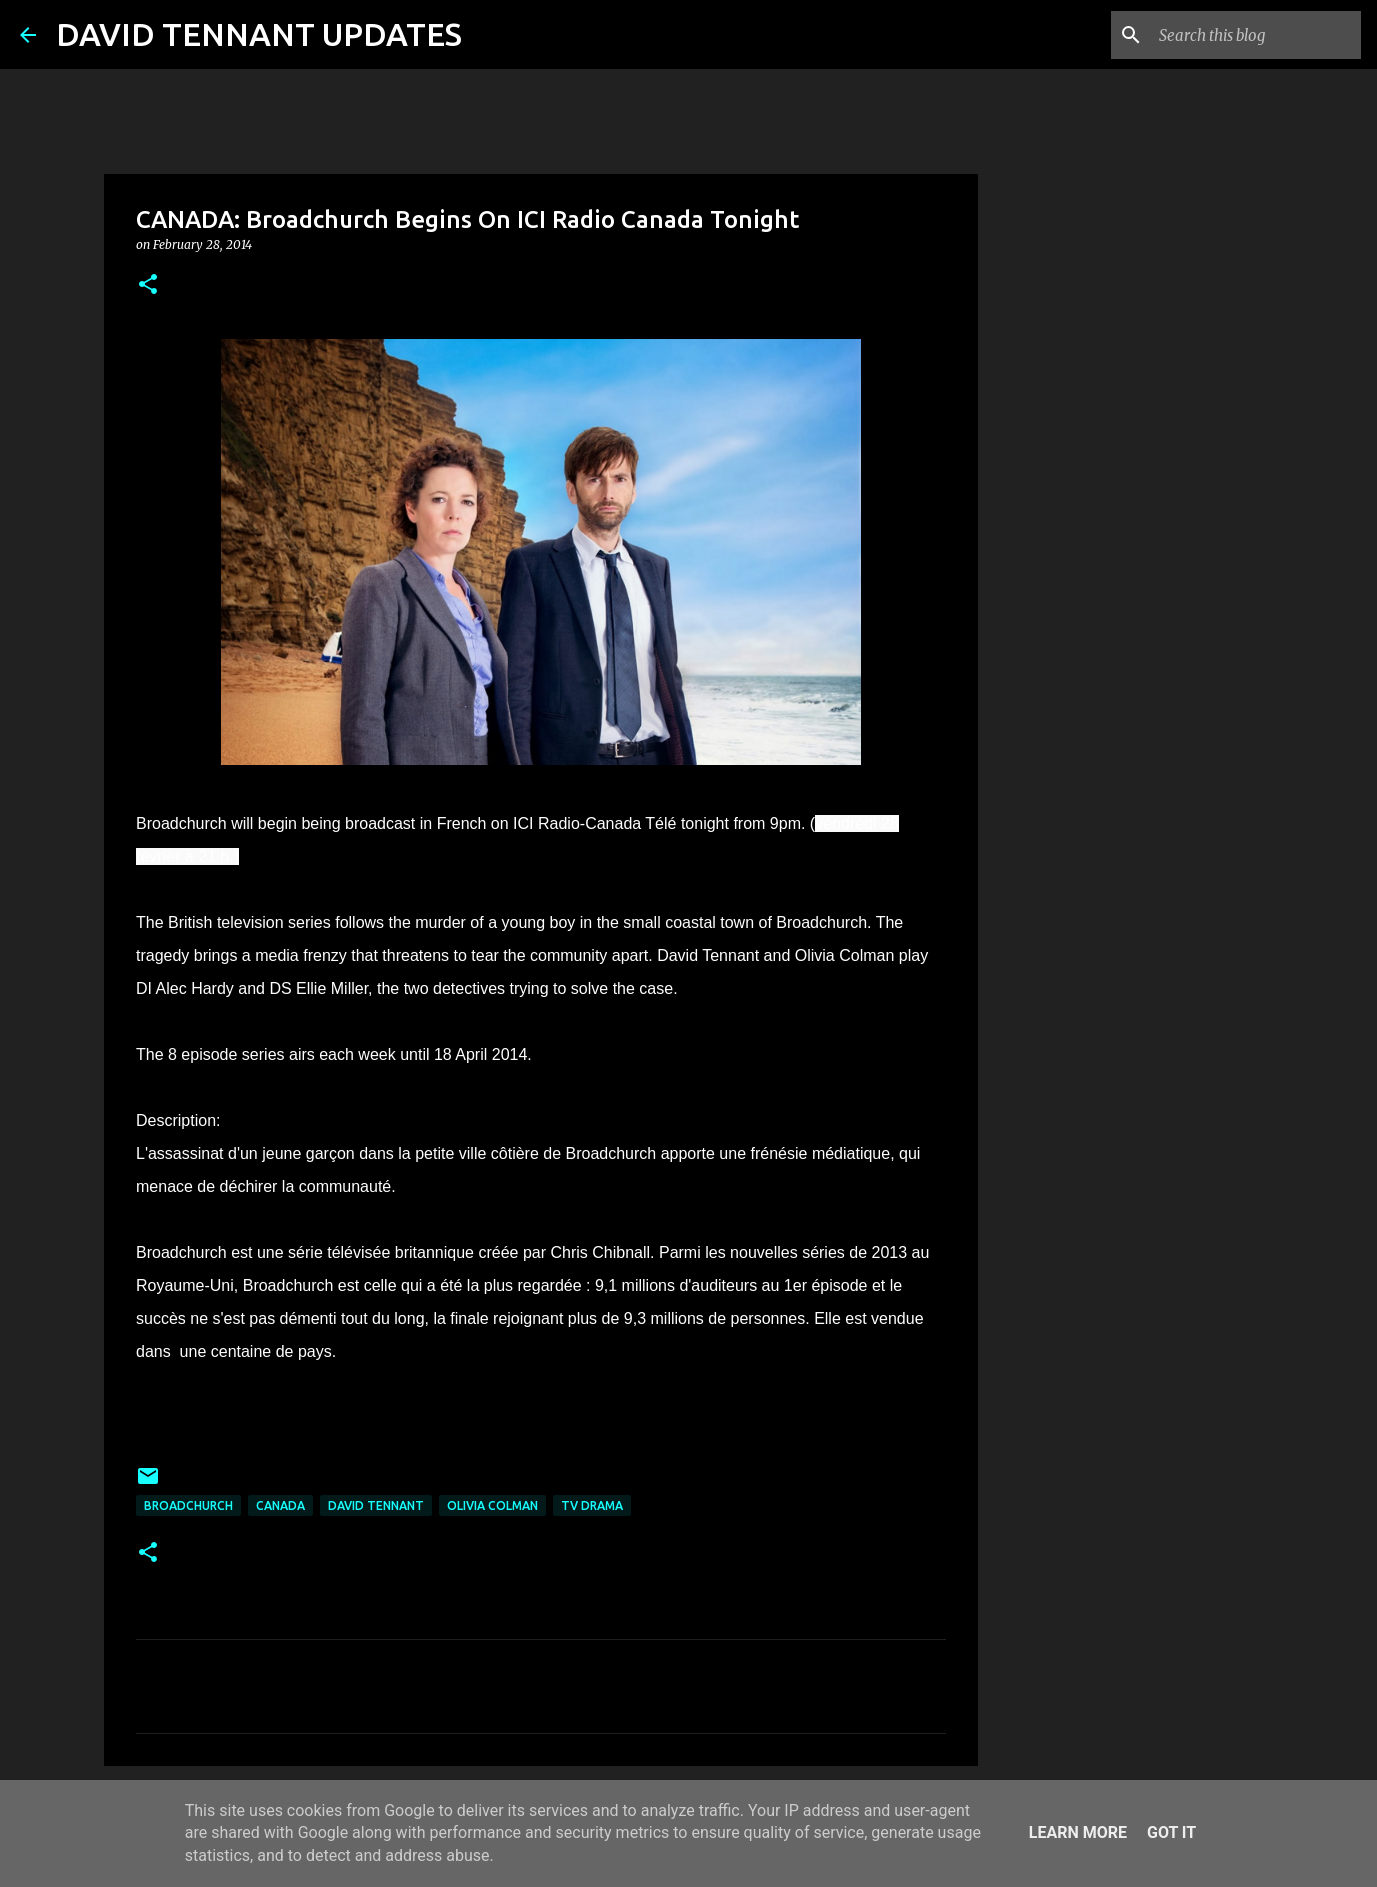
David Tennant (376, 1505)
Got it (1171, 1832)
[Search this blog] (1256, 35)
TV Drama (592, 1505)
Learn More (1078, 1832)
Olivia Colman (492, 1505)
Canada (280, 1505)
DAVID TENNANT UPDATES (259, 34)
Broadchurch (188, 1505)
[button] (148, 285)
